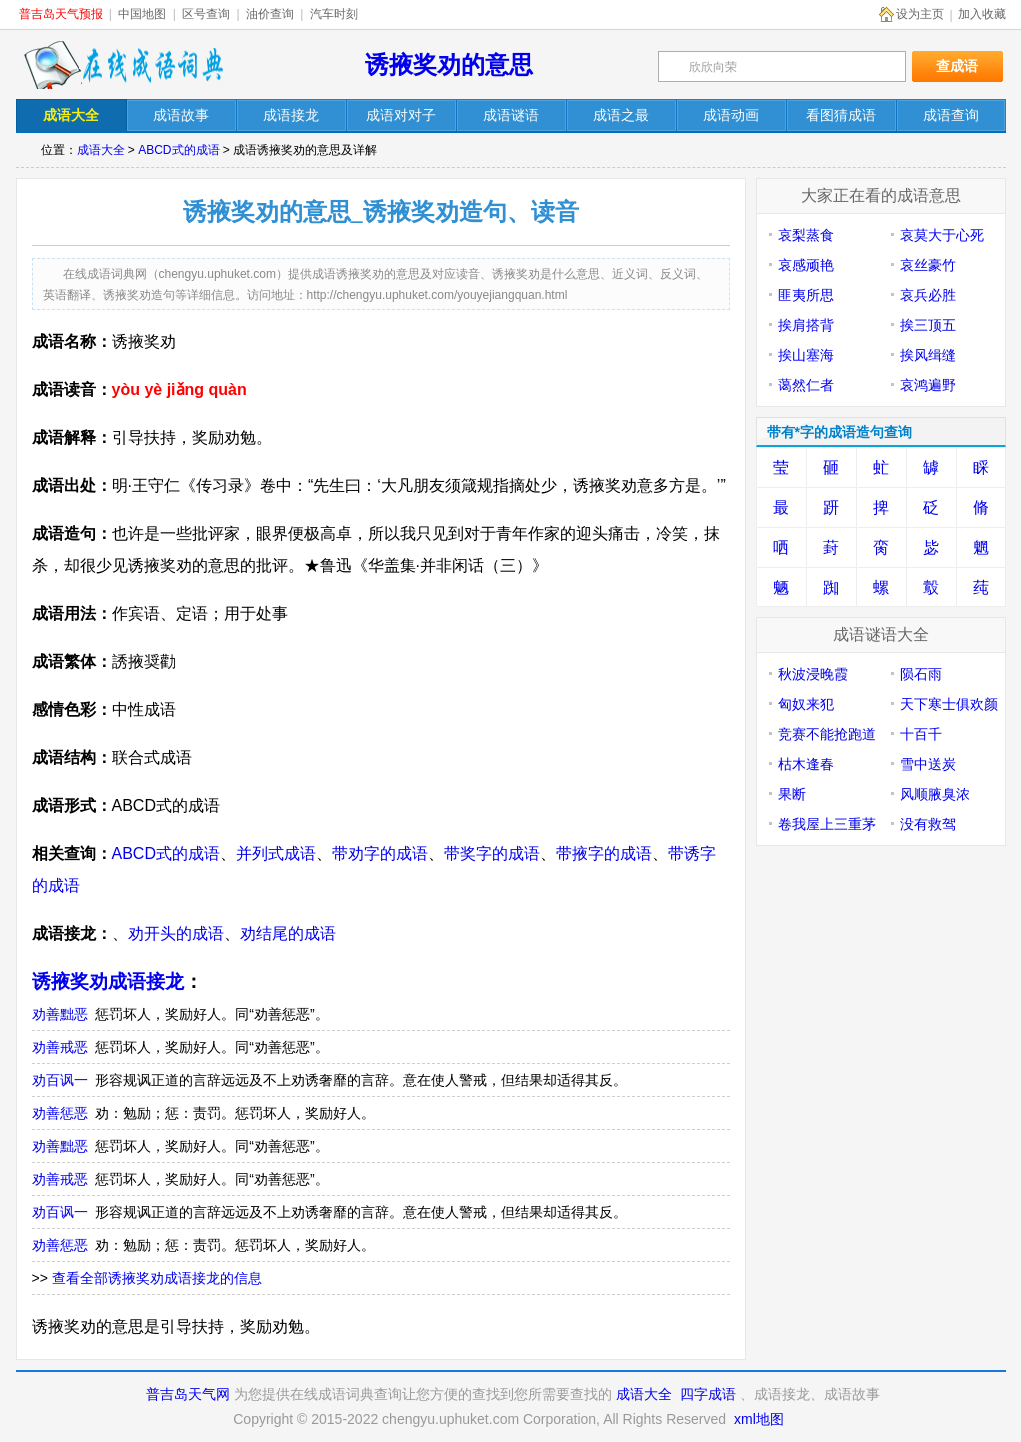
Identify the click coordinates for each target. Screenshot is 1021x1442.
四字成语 (708, 1394)
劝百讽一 (60, 1080)
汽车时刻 (334, 14)
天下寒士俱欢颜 (949, 704)
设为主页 (920, 14)
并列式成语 (276, 853)
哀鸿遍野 (928, 385)
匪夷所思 (806, 295)
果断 (792, 794)
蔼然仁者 (806, 385)
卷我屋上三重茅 (827, 824)
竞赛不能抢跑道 (827, 734)
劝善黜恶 (60, 1014)
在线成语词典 (123, 65)
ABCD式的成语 (178, 150)
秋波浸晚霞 (813, 674)
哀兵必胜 (928, 295)
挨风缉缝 (928, 355)
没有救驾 (928, 824)
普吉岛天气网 (188, 1394)
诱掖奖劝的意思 (449, 64)
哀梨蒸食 (806, 235)
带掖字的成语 (604, 853)
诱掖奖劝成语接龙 (108, 981)
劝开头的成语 (176, 933)
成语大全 (101, 150)
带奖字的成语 (492, 853)
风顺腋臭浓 (935, 794)
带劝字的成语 (380, 853)
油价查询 (270, 14)
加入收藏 (982, 14)
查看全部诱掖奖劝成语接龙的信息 (157, 1278)
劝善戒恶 (60, 1047)
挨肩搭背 (806, 325)
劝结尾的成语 (288, 933)
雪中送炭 (928, 764)
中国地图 (142, 14)
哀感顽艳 (806, 265)
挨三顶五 (928, 325)
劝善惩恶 (60, 1113)
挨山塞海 (806, 355)
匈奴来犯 (806, 704)
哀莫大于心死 (942, 235)
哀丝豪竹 (928, 265)
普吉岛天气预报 (61, 14)
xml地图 (759, 1419)
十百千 (921, 734)
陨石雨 (921, 674)
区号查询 (206, 14)
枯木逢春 (806, 764)
